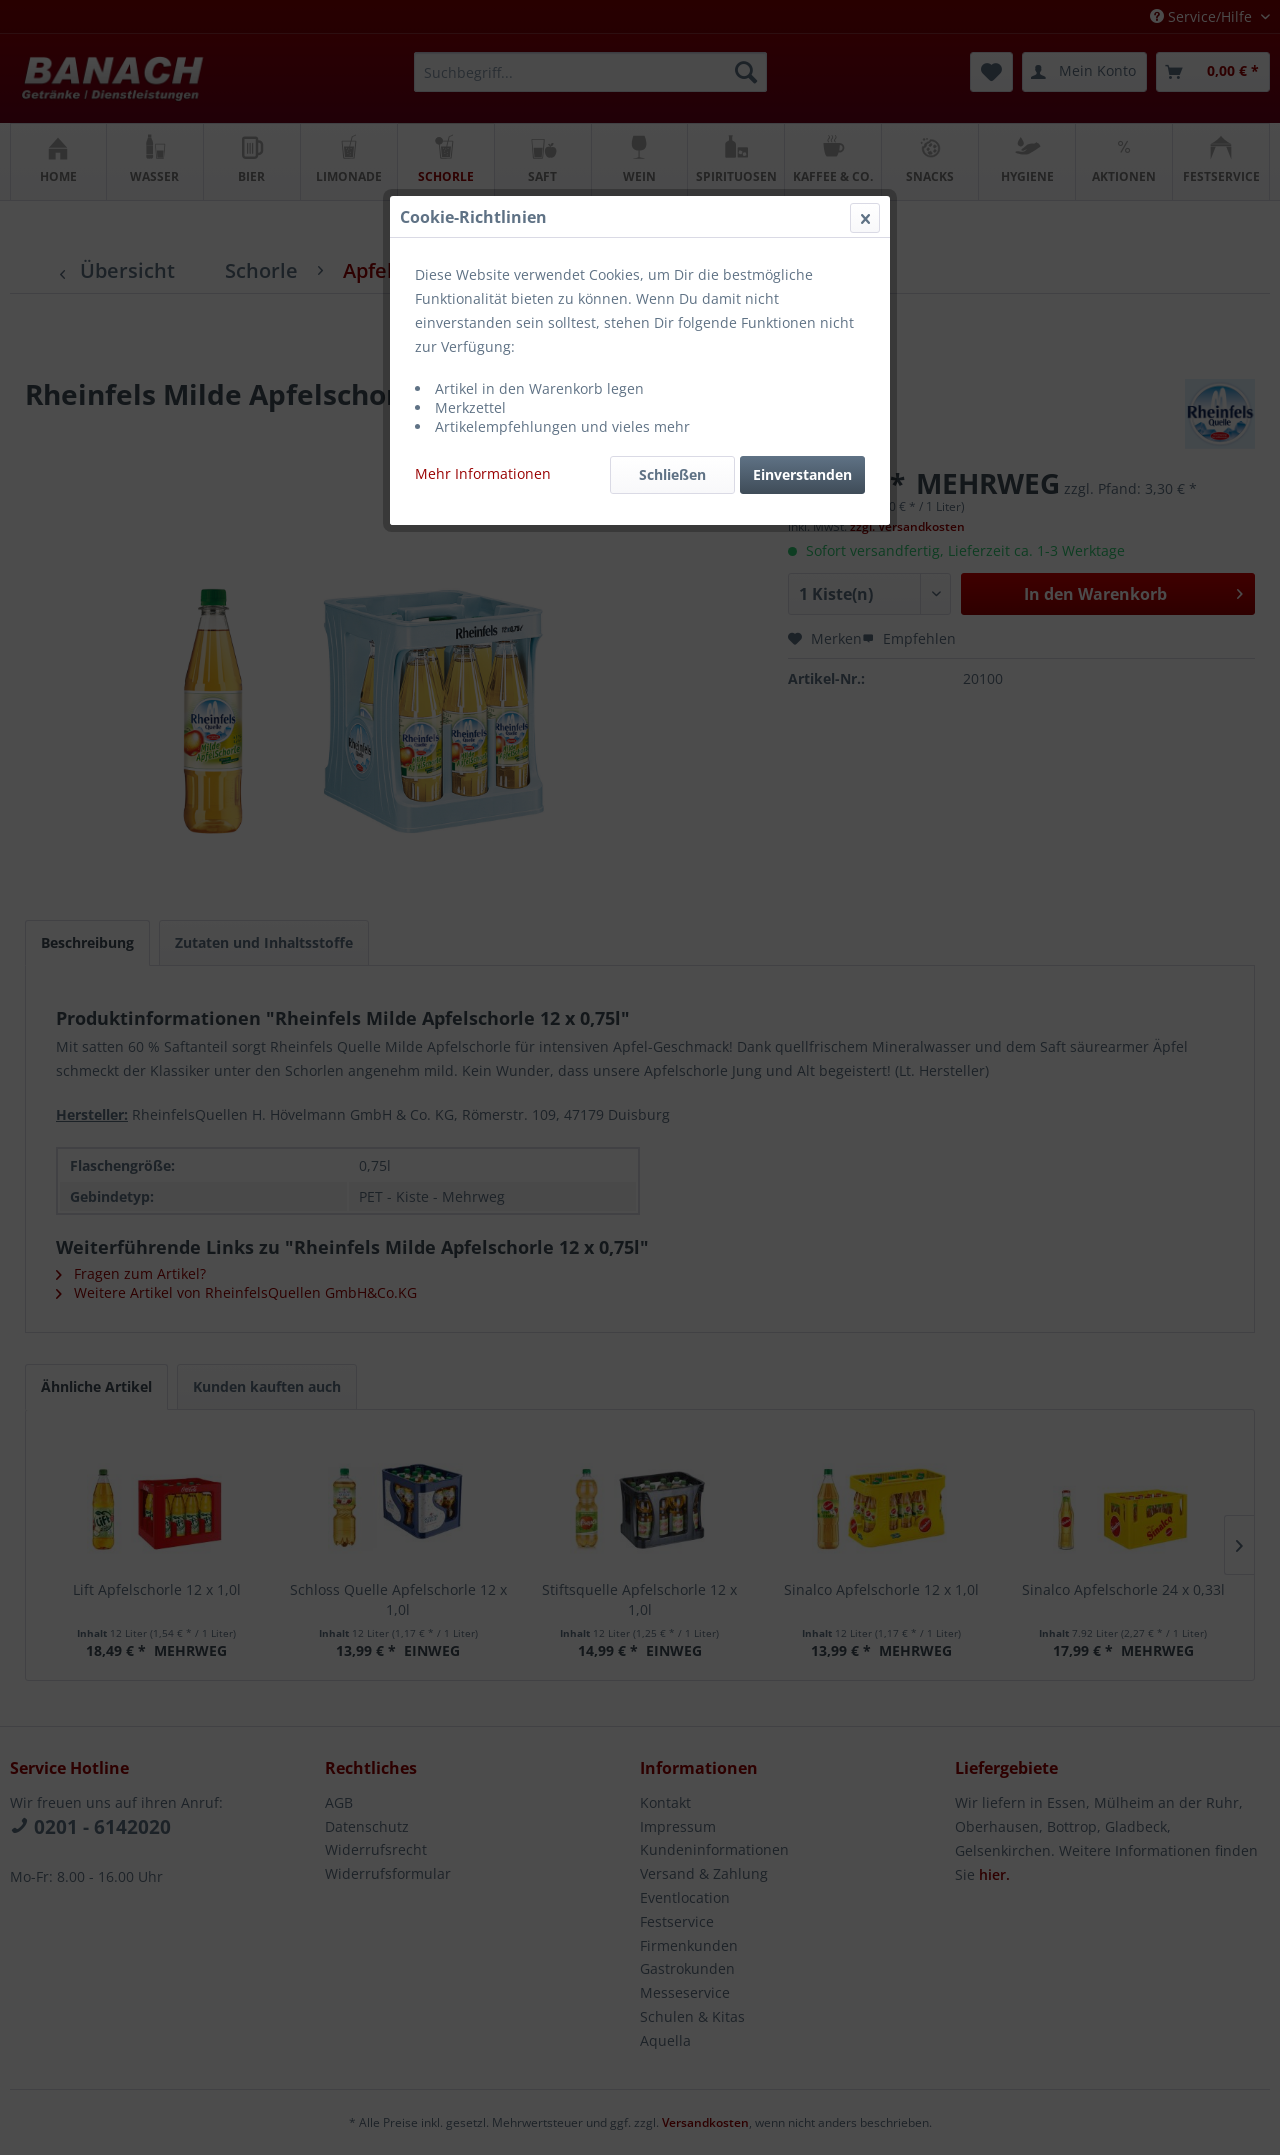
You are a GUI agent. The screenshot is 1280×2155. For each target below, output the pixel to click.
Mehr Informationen (483, 473)
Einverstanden (802, 474)
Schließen (672, 474)
